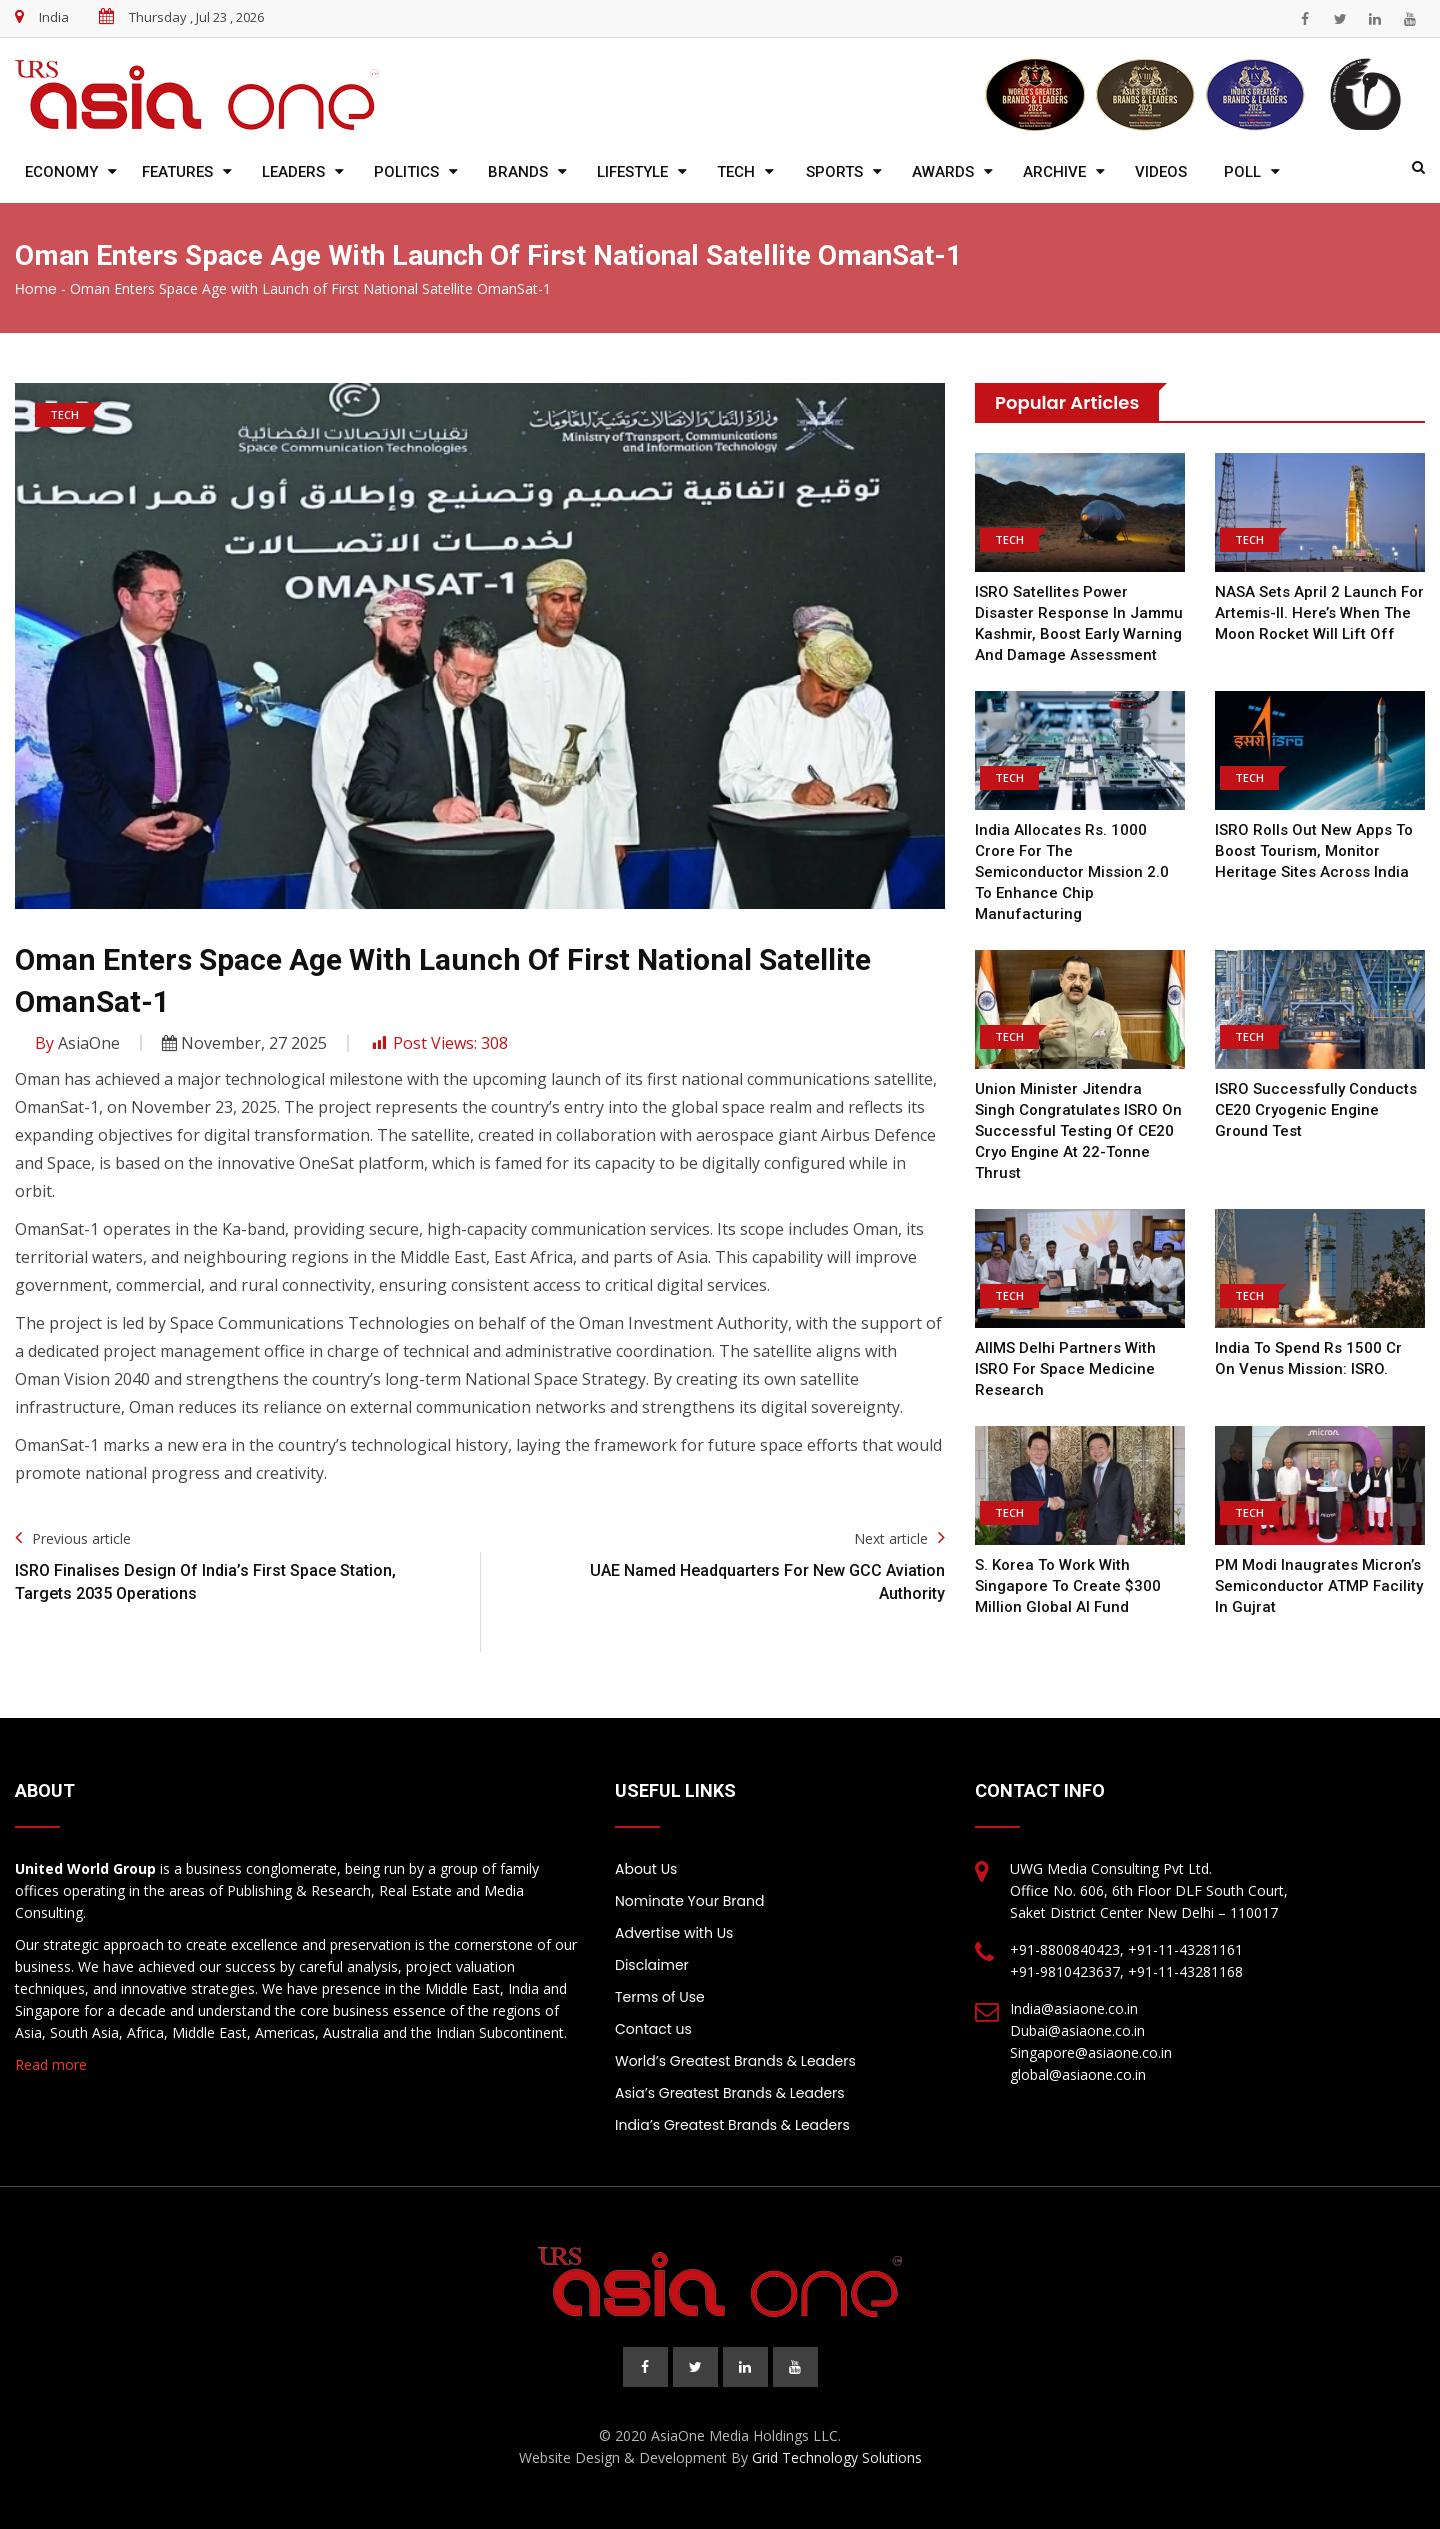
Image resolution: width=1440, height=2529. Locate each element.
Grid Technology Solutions (837, 2457)
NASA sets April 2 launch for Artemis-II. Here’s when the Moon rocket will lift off (1319, 613)
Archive (1054, 172)
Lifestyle (632, 172)
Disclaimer (652, 1965)
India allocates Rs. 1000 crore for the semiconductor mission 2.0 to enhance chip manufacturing (1072, 872)
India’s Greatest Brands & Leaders (732, 2125)
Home (36, 289)
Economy (61, 172)
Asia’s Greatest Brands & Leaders (730, 2093)
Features (177, 172)
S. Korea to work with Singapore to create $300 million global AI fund (1068, 1586)
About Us (646, 1869)
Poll (1242, 172)
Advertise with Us (674, 1933)
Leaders (293, 172)
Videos (1161, 172)
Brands (518, 172)
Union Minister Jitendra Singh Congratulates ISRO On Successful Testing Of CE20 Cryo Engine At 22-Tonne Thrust (1078, 1131)
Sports (834, 172)
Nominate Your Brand (689, 1901)
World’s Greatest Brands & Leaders (735, 2061)
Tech (736, 172)
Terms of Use (660, 1997)
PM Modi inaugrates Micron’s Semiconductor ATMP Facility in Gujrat (1319, 1586)
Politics (406, 172)
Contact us (653, 2029)
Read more (51, 2064)
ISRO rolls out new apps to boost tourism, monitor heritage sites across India (1314, 851)
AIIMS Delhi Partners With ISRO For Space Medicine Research (1065, 1369)
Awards (943, 172)
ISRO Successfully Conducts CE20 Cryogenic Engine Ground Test (1316, 1110)
